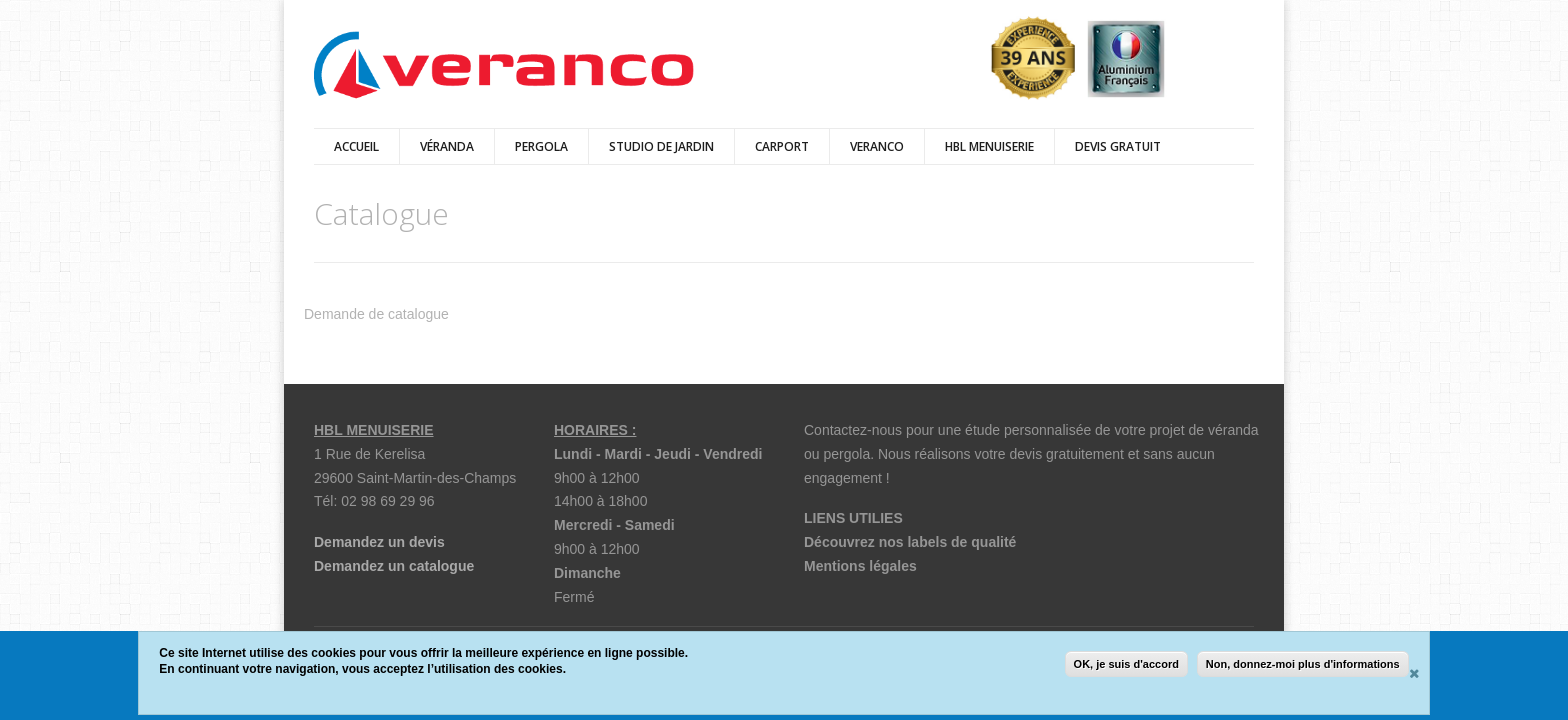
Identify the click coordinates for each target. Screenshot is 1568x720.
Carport (782, 146)
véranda (447, 146)
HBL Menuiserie (989, 146)
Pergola (541, 146)
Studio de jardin (661, 146)
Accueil (356, 146)
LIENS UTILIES (853, 518)
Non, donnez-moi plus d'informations (1303, 664)
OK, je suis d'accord (1126, 664)
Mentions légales (860, 566)
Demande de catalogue (376, 314)
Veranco (877, 146)
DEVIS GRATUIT (1118, 146)
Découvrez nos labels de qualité (910, 542)
